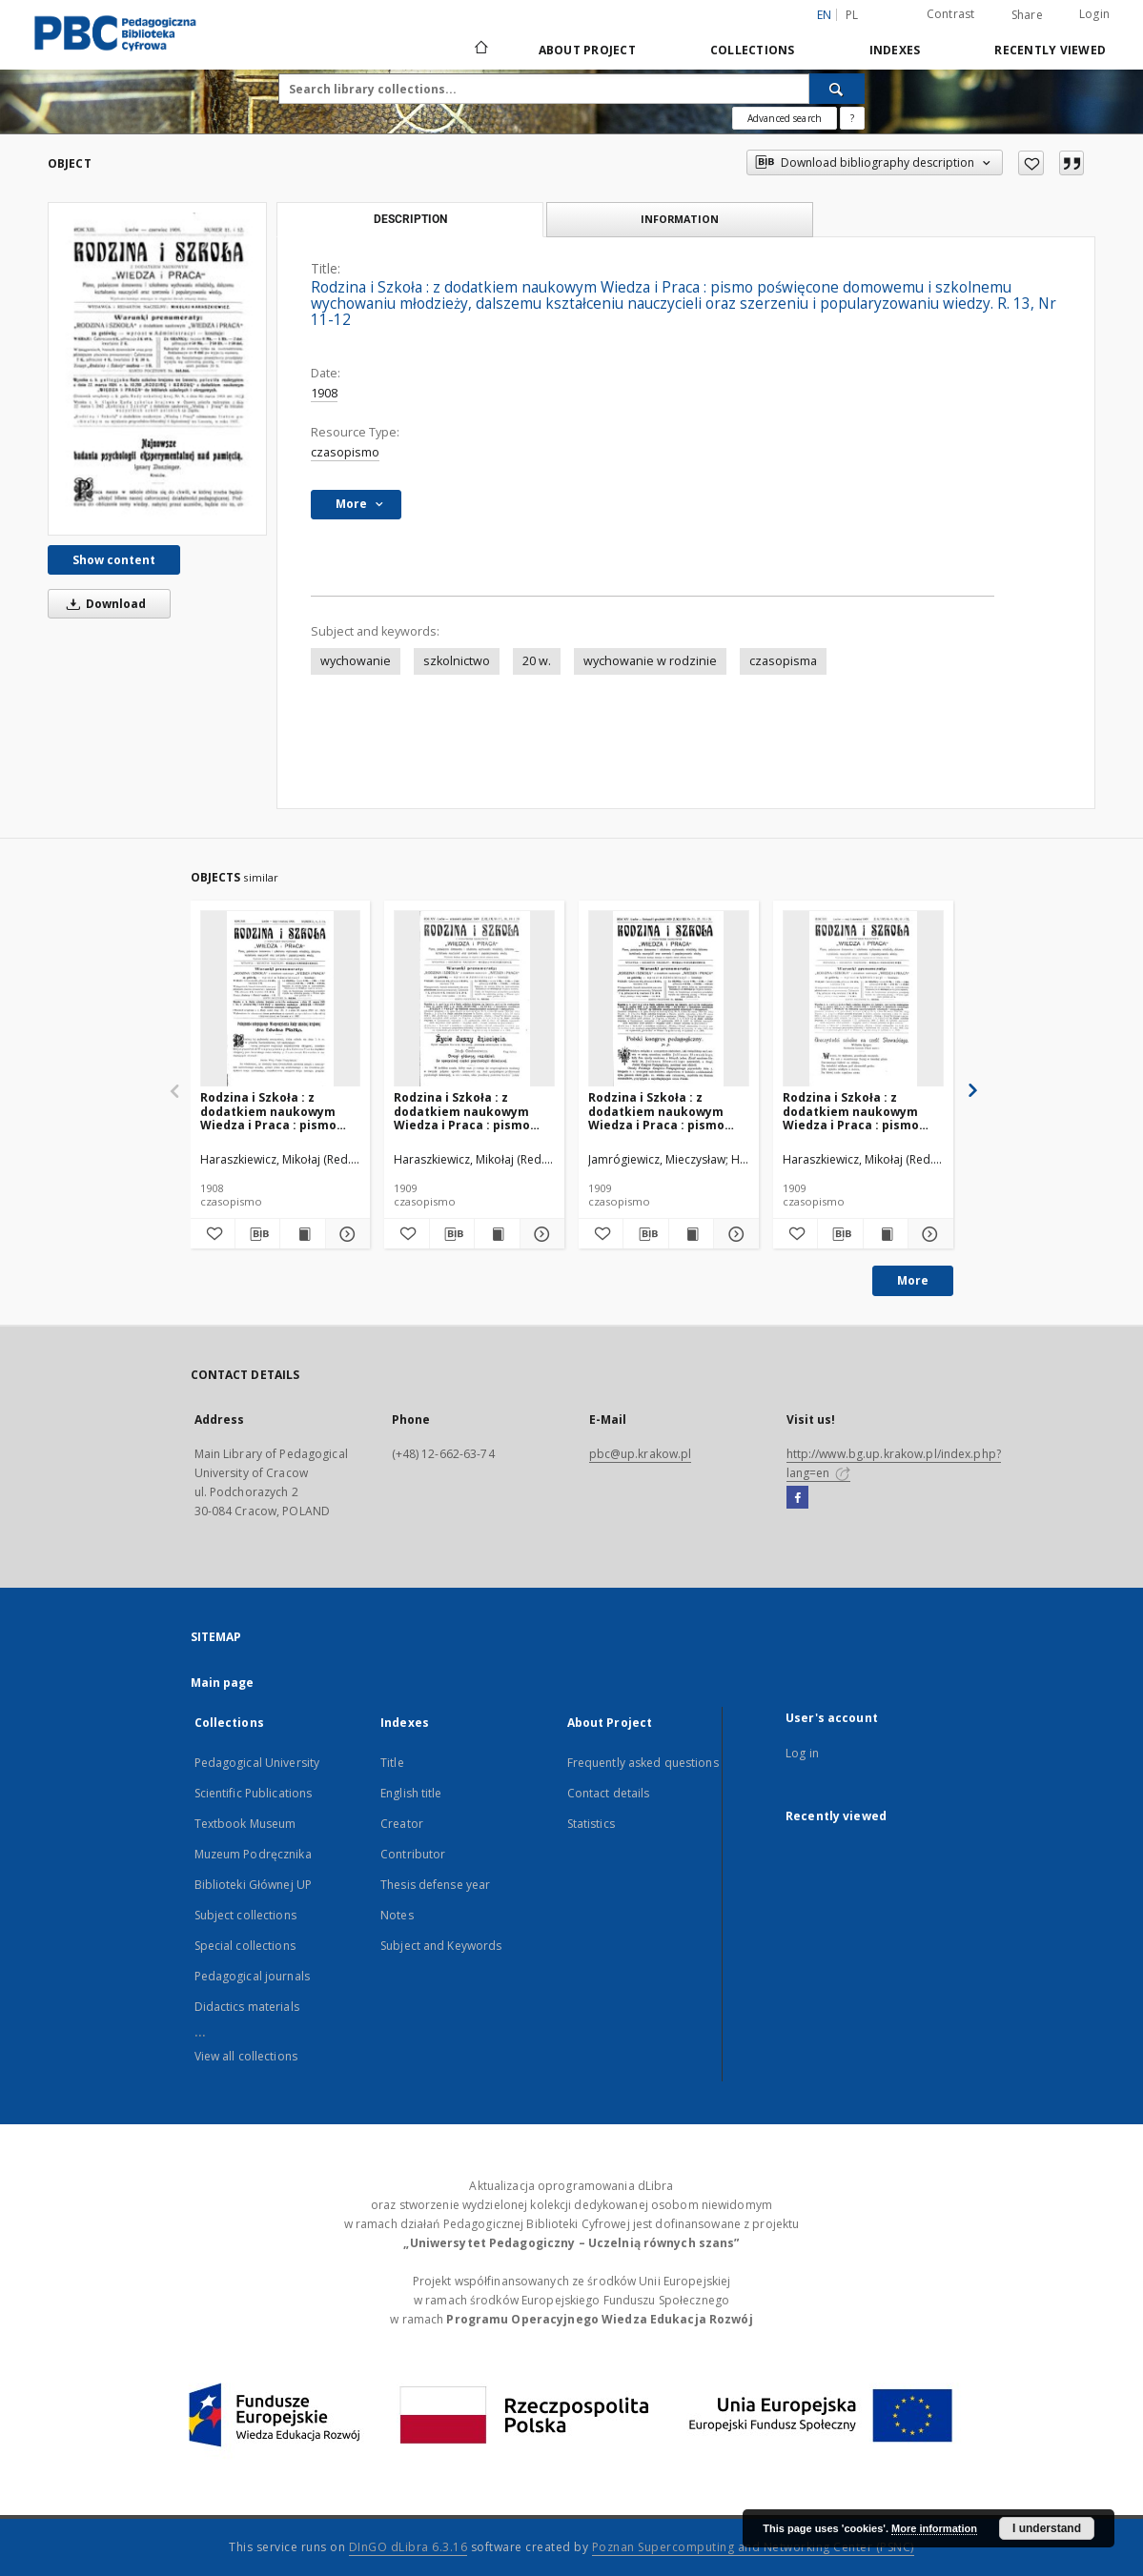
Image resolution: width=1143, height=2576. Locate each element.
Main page (223, 1682)
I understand (1046, 2528)
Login (1094, 14)
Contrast (951, 14)
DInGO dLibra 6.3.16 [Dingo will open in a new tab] (408, 2547)
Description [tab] (410, 219)
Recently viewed (1050, 50)
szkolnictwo (456, 661)
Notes (397, 1915)
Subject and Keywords (440, 1945)
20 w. (536, 661)
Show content (113, 560)
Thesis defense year (435, 1884)
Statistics (591, 1823)
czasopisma (783, 661)
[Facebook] (797, 1498)
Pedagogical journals (252, 1976)
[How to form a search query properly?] (852, 118)
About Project (587, 50)
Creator (401, 1823)
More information (934, 2528)
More (913, 1280)
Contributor (412, 1854)
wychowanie (355, 661)
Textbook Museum (245, 1823)
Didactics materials (246, 2006)
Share (1027, 15)
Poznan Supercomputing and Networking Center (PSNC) (753, 2547)
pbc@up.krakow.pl (640, 1454)
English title (411, 1793)
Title (392, 1763)
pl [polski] (852, 15)
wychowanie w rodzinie (650, 661)
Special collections (245, 1945)
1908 (324, 393)
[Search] (837, 88)
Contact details (608, 1793)
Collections (752, 50)
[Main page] (480, 50)
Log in (802, 1753)
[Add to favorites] (1031, 163)
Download (103, 604)
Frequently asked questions (643, 1763)
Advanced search (784, 118)
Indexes (895, 50)
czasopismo (345, 452)
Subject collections (245, 1915)
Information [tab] (680, 219)
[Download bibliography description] (257, 1234)
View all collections (245, 2056)
